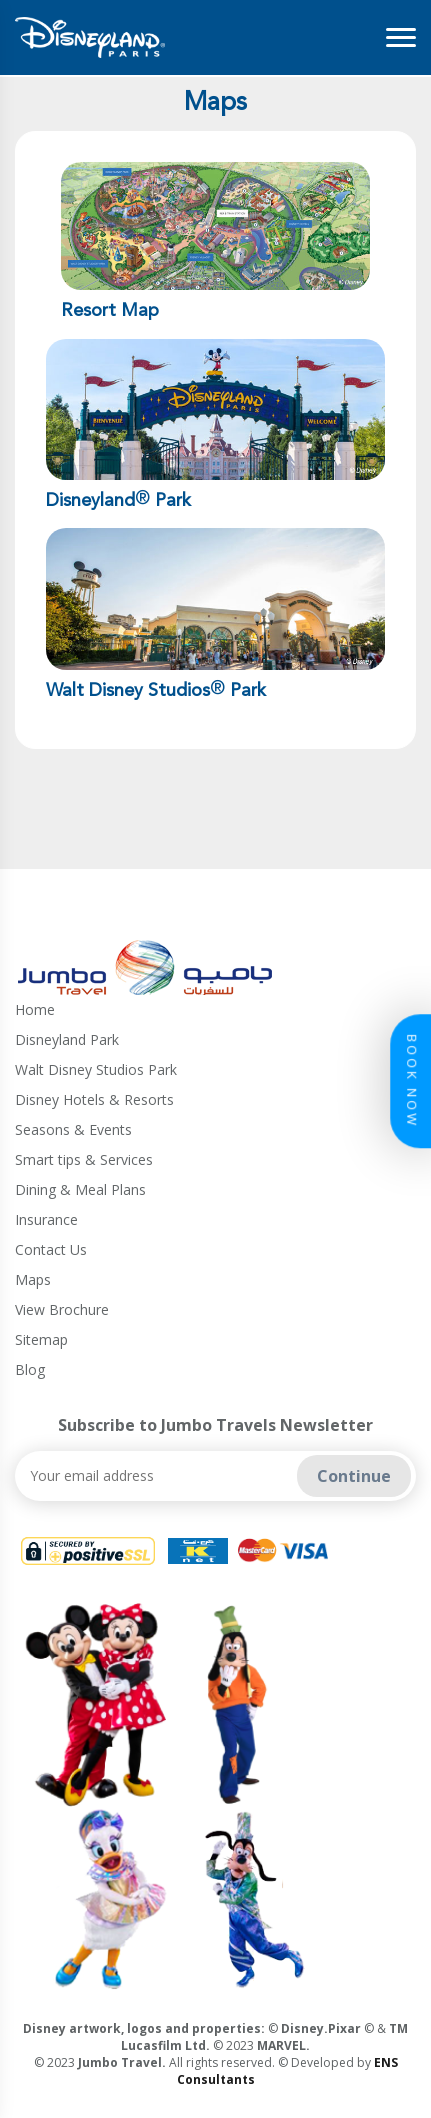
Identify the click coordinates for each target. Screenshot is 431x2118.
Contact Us (51, 1249)
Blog (30, 1369)
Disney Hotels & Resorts (94, 1099)
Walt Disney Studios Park (96, 1069)
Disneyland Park (67, 1039)
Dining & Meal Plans (80, 1189)
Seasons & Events (73, 1129)
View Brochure (62, 1309)
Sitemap (41, 1339)
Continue (354, 1476)
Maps (33, 1279)
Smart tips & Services (84, 1159)
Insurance (46, 1219)
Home (35, 1009)
